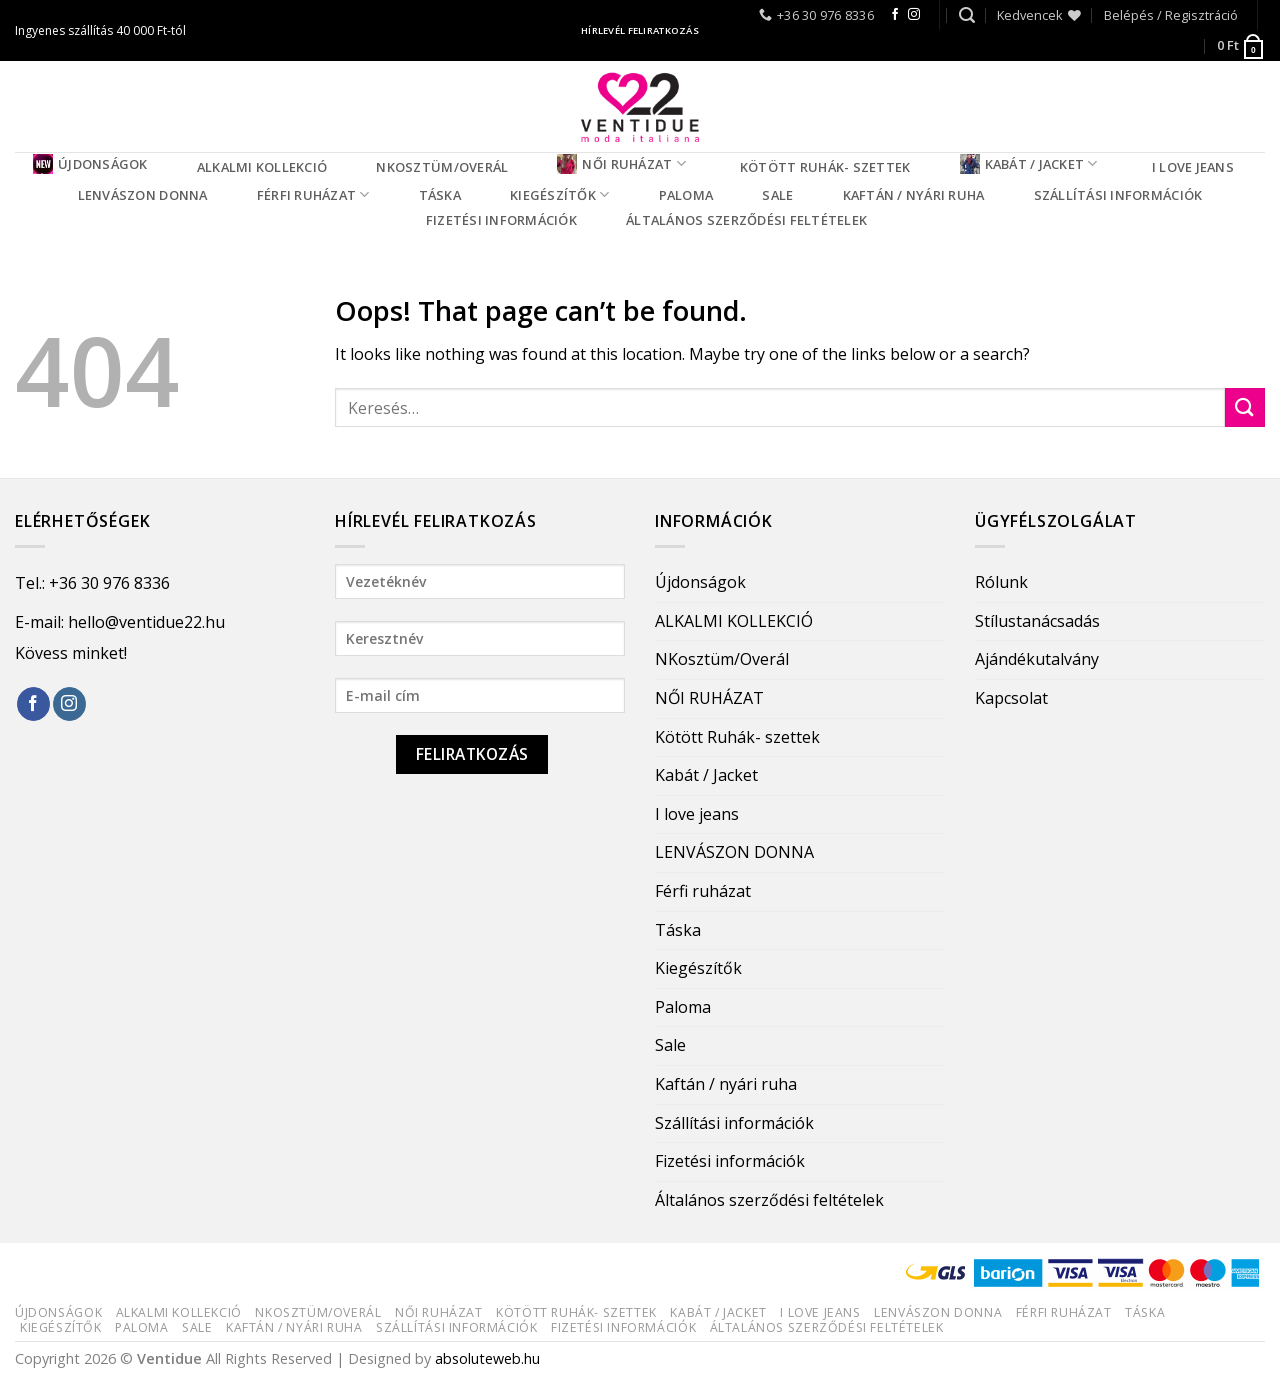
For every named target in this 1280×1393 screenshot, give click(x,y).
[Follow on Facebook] (895, 15)
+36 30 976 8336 (109, 583)
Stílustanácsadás (1037, 621)
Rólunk (1001, 582)
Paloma (686, 195)
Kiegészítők (559, 194)
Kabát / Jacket (1029, 164)
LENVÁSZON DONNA (143, 195)
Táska (440, 195)
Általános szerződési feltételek (746, 220)
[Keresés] (967, 15)
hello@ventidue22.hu (146, 622)
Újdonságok (90, 164)
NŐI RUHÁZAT (621, 164)
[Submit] (1245, 407)
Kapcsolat (1011, 698)
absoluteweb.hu (487, 1358)
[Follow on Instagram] (914, 15)
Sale (777, 195)
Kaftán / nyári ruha (914, 195)
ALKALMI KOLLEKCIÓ (262, 167)
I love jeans (1193, 167)
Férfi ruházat (313, 194)
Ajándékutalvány (1037, 659)
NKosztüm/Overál (442, 167)
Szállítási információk (1118, 195)
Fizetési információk (501, 220)
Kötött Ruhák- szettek (825, 167)
